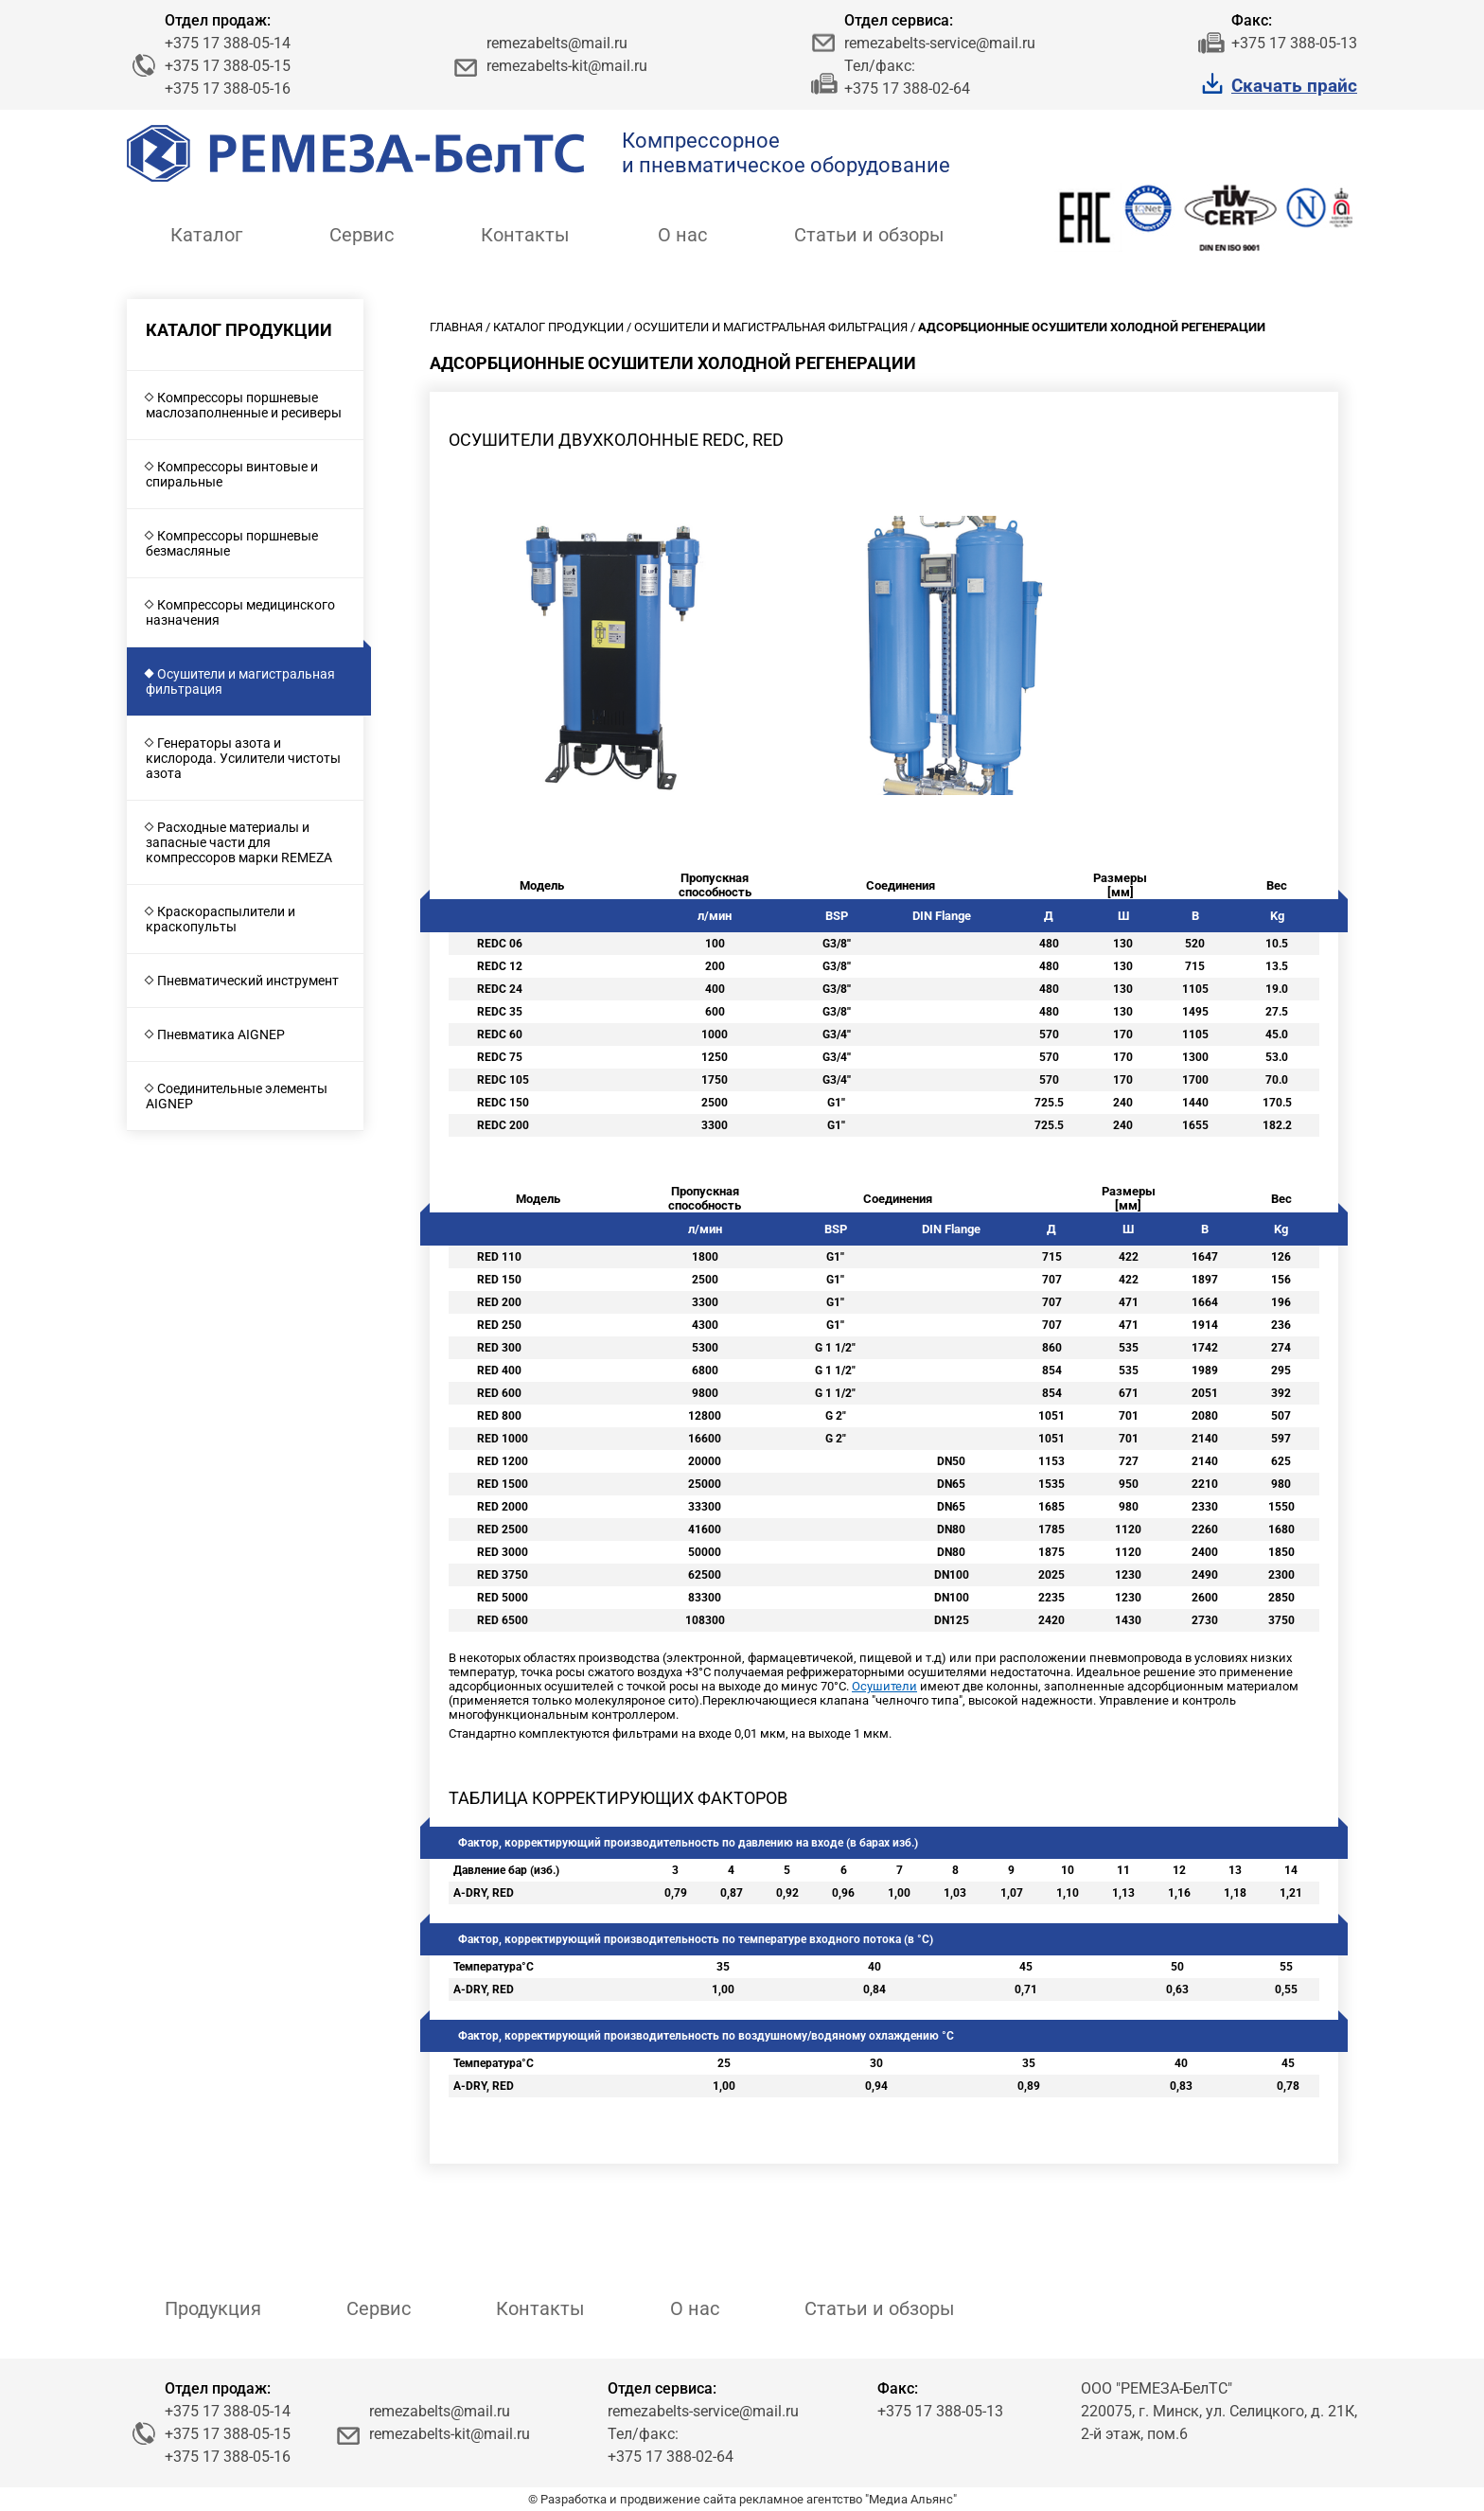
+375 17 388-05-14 (228, 43)
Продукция (213, 2308)
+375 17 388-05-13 (1294, 43)
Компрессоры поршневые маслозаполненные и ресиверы (244, 405)
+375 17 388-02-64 (907, 88)
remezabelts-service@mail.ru (939, 43)
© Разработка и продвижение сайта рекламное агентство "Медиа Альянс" (742, 2499)
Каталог (206, 234)
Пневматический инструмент (248, 980)
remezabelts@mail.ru (556, 43)
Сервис (361, 234)
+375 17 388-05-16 (228, 88)
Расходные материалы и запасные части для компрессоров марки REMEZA (239, 842)
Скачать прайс (1294, 86)
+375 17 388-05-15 (228, 66)
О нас (682, 234)
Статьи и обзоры (869, 234)
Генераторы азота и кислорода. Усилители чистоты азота (243, 758)
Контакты (525, 234)
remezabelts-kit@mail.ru (566, 66)
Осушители (884, 1686)
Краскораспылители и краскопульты (220, 919)
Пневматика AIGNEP (221, 1034)
